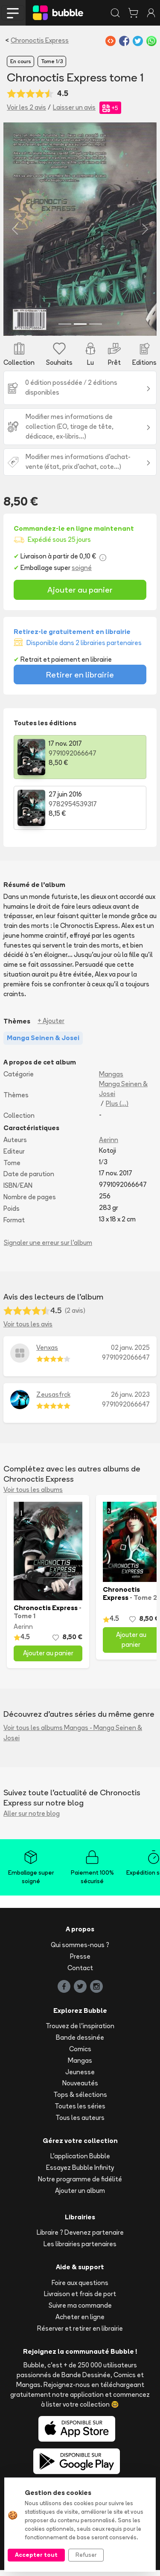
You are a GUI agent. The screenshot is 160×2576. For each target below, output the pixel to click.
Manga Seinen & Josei (123, 1095)
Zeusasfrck (53, 1400)
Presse (80, 1962)
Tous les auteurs (80, 2124)
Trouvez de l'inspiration (80, 2032)
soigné (82, 574)
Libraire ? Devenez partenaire (80, 2239)
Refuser (86, 2554)
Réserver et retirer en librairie (80, 2334)
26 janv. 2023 (130, 1400)
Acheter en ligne (80, 2323)
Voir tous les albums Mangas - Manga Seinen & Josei (72, 1739)
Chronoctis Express (40, 40)
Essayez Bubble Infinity (80, 2173)
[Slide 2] (80, 330)
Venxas (47, 1353)
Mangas (111, 1080)
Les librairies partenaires (80, 2250)
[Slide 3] (95, 330)
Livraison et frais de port (80, 2300)
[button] (14, 232)
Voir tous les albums (33, 1496)
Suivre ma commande (80, 2312)
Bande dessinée (80, 2043)
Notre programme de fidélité (80, 2185)
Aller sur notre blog (31, 1819)
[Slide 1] (64, 330)
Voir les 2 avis (26, 107)
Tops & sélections (80, 2100)
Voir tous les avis (27, 1330)
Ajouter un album (80, 2196)
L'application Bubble (80, 2162)
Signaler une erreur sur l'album (48, 1249)
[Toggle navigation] (12, 12)
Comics (80, 2055)
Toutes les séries (80, 2112)
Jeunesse (80, 2078)
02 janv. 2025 (130, 1353)
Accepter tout (36, 2554)
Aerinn (108, 1146)
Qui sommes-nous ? (80, 1951)
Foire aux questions (80, 2289)
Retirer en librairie (80, 680)
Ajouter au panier (80, 595)
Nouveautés (80, 2089)
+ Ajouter (51, 1027)
